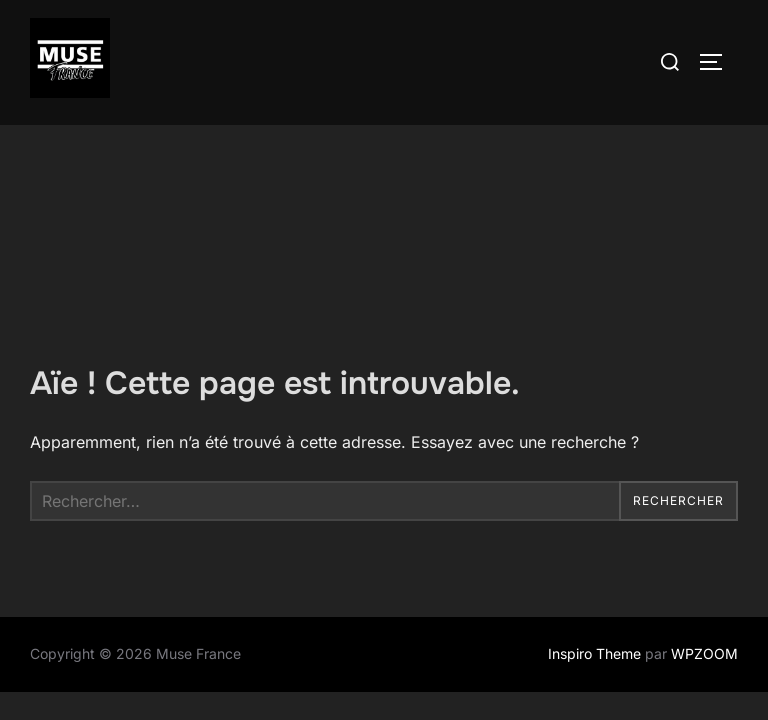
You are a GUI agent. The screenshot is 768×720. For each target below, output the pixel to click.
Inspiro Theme (594, 528)
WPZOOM (704, 528)
